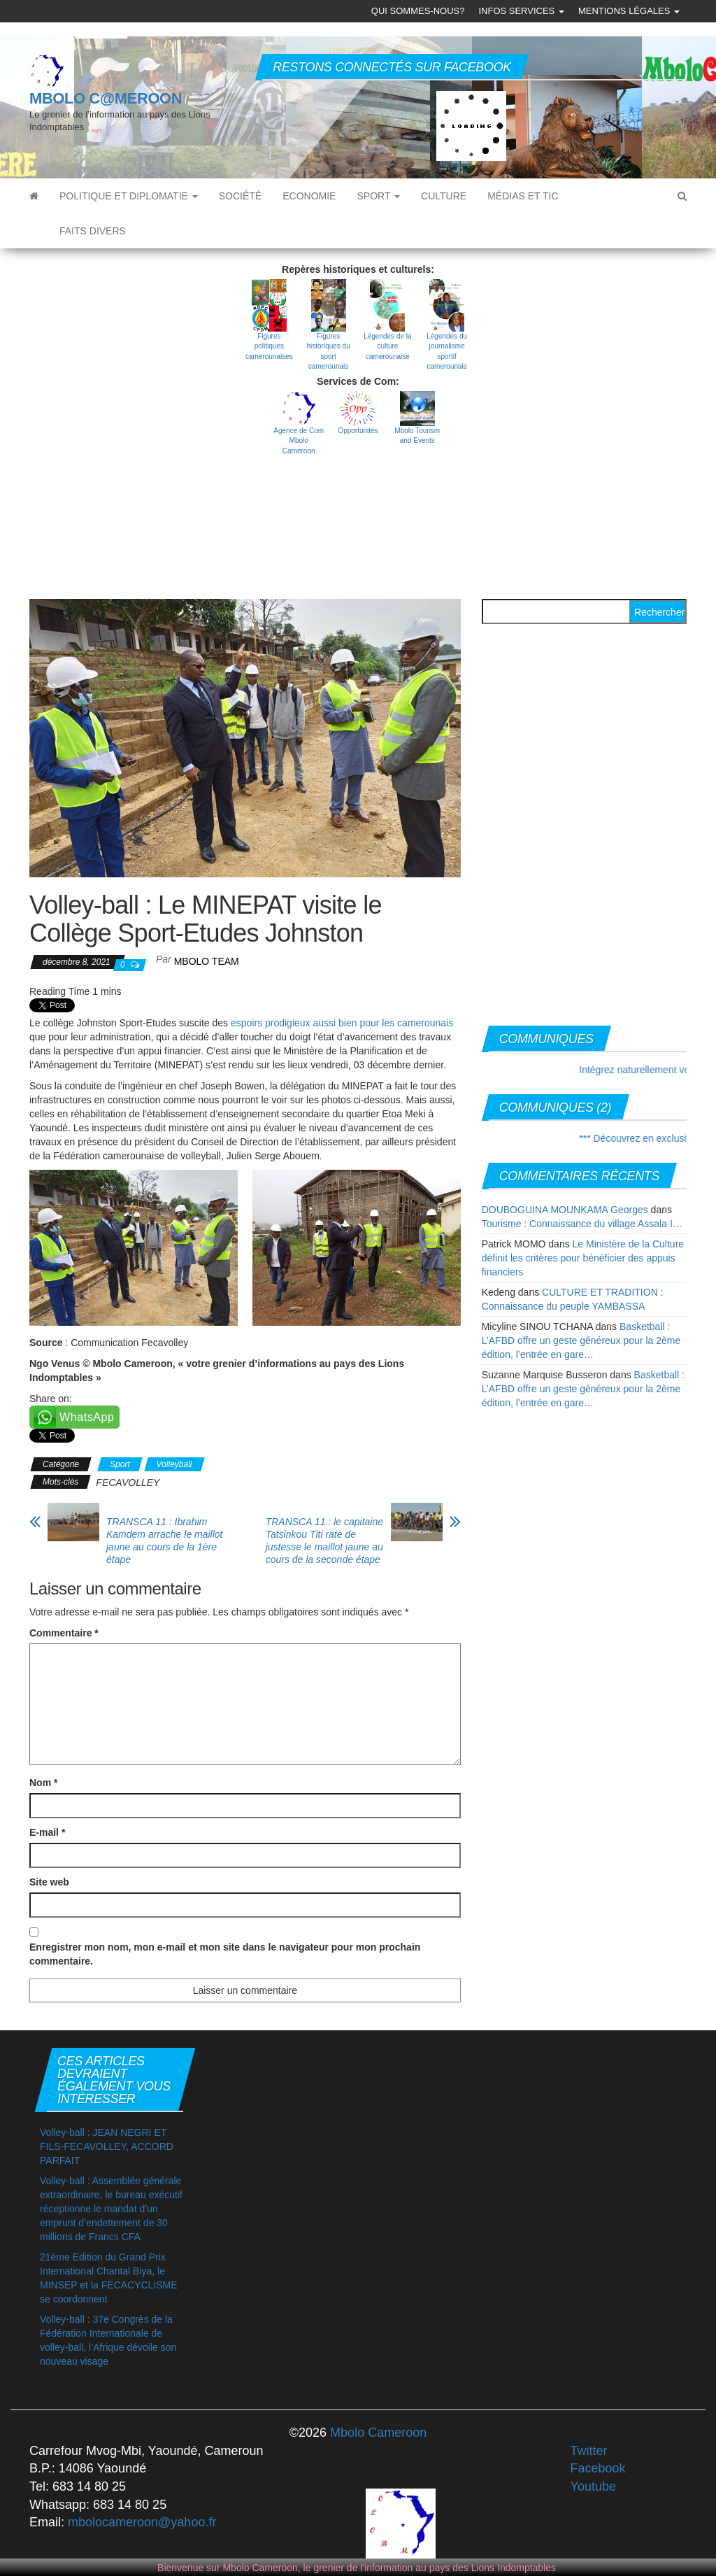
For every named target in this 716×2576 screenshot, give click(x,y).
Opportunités (358, 430)
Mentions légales (629, 11)
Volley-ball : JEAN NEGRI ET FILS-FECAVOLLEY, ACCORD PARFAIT (106, 2146)
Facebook (598, 2468)
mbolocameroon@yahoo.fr (142, 2522)
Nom (43, 1782)
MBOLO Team (206, 961)
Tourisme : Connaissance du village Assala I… (582, 1223)
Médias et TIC (522, 195)
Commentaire (64, 1633)
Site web (49, 1882)
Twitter (589, 2451)
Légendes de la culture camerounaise (387, 346)
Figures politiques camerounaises (269, 346)
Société (240, 195)
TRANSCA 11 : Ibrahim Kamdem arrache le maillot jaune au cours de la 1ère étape (164, 1540)
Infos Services (521, 11)
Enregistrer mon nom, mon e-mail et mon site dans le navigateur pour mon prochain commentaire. (224, 1954)
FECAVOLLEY (127, 1482)
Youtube (593, 2486)
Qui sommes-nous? (418, 11)
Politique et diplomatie (128, 195)
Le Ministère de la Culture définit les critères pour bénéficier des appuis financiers (583, 1258)
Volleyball (174, 1464)
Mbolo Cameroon (377, 2433)
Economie (309, 195)
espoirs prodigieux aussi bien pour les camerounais (342, 1022)
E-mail (47, 1832)
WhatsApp (87, 1417)
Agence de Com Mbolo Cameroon (298, 441)
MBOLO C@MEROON (105, 98)
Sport (378, 195)
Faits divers (92, 230)
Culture (443, 195)
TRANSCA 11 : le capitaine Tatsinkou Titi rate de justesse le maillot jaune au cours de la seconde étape (324, 1540)
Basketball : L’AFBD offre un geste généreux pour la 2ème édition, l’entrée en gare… (581, 1340)
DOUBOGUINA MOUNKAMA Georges (565, 1209)
